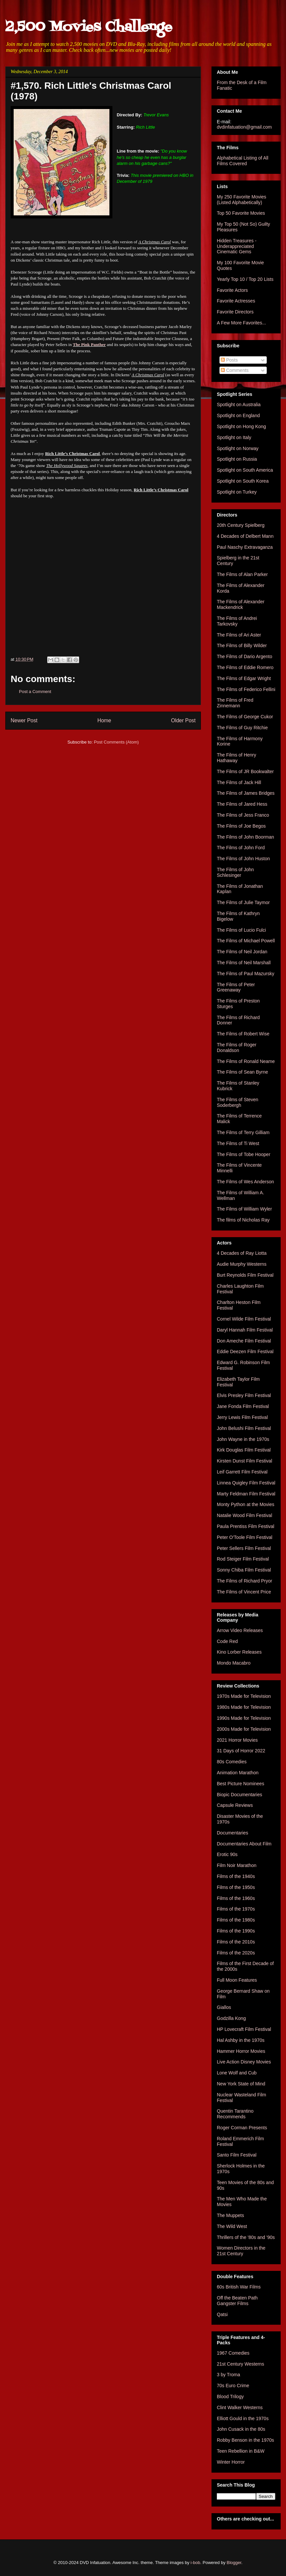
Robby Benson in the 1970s (245, 2440)
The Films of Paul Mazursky (245, 973)
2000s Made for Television (244, 1729)
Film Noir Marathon (236, 1865)
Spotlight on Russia (237, 459)
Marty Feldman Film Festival (246, 1493)
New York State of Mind (241, 2083)
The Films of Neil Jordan (242, 951)
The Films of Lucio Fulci (241, 930)
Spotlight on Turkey (237, 492)
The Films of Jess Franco (243, 815)
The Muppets (230, 2215)
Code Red (227, 1641)
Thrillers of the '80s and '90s (246, 2237)
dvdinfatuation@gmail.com (244, 127)
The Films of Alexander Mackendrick (240, 604)
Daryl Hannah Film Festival (245, 1330)
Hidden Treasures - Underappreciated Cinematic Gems (236, 246)
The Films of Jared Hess (242, 804)
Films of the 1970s (236, 1909)
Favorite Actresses (236, 300)
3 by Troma (228, 2374)
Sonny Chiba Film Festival (244, 1570)
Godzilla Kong (231, 2018)
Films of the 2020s (236, 1952)
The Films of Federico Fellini (246, 689)
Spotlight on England (238, 415)
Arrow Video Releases (240, 1630)
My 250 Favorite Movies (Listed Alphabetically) (241, 199)
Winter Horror (231, 2462)
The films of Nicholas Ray (243, 1220)
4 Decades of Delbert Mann (245, 536)
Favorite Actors (232, 290)
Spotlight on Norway (237, 448)
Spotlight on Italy (234, 437)
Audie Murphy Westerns (241, 1264)
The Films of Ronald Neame (246, 1061)
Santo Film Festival (236, 2155)
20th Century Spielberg (240, 525)
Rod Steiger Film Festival (243, 1559)
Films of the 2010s (236, 1941)
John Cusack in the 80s (241, 2429)
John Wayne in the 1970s (243, 1439)
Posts (229, 360)
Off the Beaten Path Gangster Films (237, 2300)
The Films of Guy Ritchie (242, 727)
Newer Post (24, 720)
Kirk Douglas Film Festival (244, 1450)
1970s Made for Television (244, 1696)
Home (104, 720)
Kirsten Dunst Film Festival (244, 1461)
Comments (235, 370)
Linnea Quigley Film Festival (246, 1482)
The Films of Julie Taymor (243, 902)
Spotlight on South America (245, 470)
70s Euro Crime (233, 2385)
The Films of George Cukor (245, 716)
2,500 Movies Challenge (88, 27)
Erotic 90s (227, 1854)
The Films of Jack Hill (239, 782)
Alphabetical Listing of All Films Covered (242, 160)
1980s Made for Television (244, 1707)
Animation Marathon (237, 1772)
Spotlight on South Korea (243, 481)
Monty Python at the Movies (245, 1504)
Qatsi (222, 2314)
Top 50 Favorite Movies (241, 213)
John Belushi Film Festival (244, 1428)
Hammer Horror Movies (241, 2051)
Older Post (183, 720)
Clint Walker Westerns (240, 2407)
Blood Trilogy (230, 2396)
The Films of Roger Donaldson (236, 1047)
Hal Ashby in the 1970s (240, 2040)
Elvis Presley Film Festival (244, 1395)
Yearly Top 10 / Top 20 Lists (245, 279)
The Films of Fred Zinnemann (235, 702)
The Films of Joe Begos (241, 826)
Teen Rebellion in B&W (240, 2451)
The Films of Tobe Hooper (243, 1154)
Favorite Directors (235, 311)
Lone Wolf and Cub (237, 2072)
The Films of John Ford (241, 847)
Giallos (224, 2007)
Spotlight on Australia (239, 404)
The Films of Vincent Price (244, 1591)
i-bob (195, 2562)
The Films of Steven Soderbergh (237, 1102)
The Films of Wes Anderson (245, 1181)
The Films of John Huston (243, 858)
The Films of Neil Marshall (244, 962)
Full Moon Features (237, 1980)
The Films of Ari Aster (239, 635)
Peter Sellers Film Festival (244, 1548)
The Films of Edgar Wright (244, 678)
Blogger (234, 2562)
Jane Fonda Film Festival (243, 1406)
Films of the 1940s (236, 1876)
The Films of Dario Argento (244, 656)
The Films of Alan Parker (242, 574)
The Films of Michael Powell (246, 940)
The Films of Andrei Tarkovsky (237, 621)
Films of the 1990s (236, 1930)
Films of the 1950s (236, 1887)
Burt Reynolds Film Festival (245, 1275)
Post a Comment (35, 691)
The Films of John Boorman (245, 837)
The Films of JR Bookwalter (245, 771)
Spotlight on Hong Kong (241, 426)
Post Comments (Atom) (116, 742)
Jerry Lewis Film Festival (242, 1417)
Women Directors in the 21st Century (241, 2250)
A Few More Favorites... (241, 322)
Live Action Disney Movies (244, 2061)
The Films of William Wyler (244, 1209)
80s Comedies (232, 1761)
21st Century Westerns (240, 2364)
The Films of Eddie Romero (245, 667)
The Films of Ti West (238, 1143)
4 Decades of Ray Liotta (241, 1253)
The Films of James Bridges (246, 793)
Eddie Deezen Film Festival (245, 1351)
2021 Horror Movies (237, 1740)
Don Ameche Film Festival (244, 1341)
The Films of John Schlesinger (235, 872)
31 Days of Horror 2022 (241, 1750)
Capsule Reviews (235, 1805)
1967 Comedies (233, 2353)
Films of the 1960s (236, 1898)
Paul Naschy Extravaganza (245, 547)
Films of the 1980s (236, 1920)
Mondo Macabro (233, 1663)
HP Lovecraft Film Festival (244, 2029)
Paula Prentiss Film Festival (245, 1526)
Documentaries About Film (244, 1843)
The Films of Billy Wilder (242, 645)
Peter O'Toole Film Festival (244, 1537)
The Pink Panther (89, 344)
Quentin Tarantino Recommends (235, 2113)
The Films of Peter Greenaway (236, 987)
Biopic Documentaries (239, 1794)
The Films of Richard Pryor (244, 1580)
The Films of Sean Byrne (242, 1072)
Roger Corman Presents (242, 2127)
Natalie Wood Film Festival (244, 1515)
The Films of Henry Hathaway (236, 757)
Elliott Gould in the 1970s (243, 2418)
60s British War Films (239, 2286)
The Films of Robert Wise (243, 1033)
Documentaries (232, 1832)
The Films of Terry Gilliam (243, 1132)
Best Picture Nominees (240, 1783)
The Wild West (232, 2226)
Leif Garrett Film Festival (242, 1471)
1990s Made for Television (244, 1718)
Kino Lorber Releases (239, 1652)
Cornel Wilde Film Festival (244, 1319)
